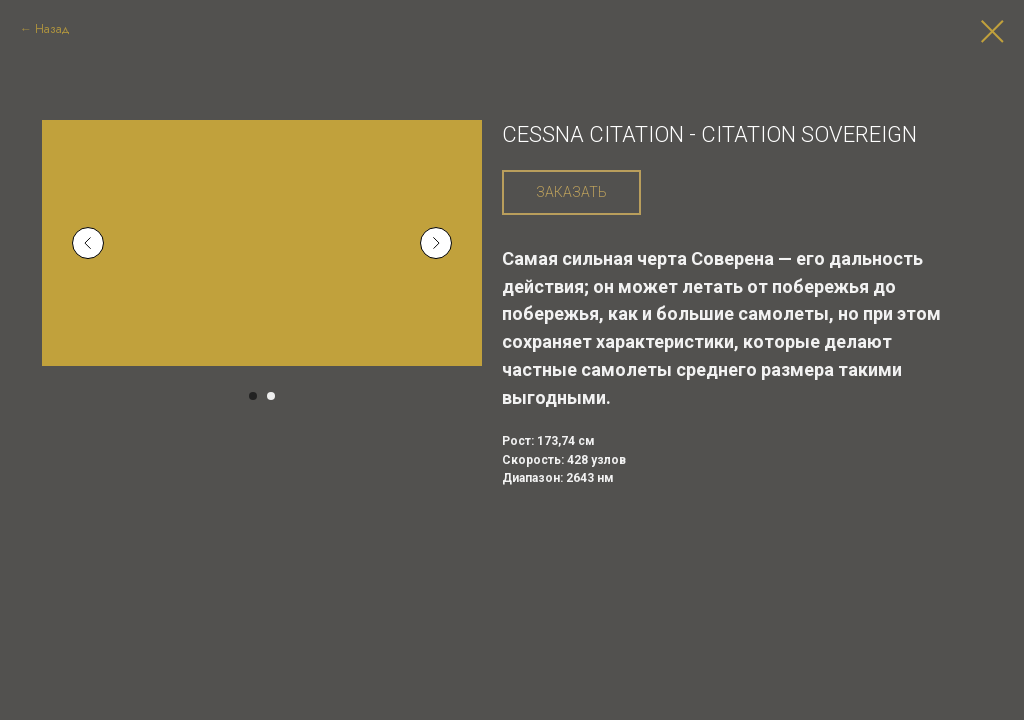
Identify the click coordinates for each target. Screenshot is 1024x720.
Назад (52, 29)
